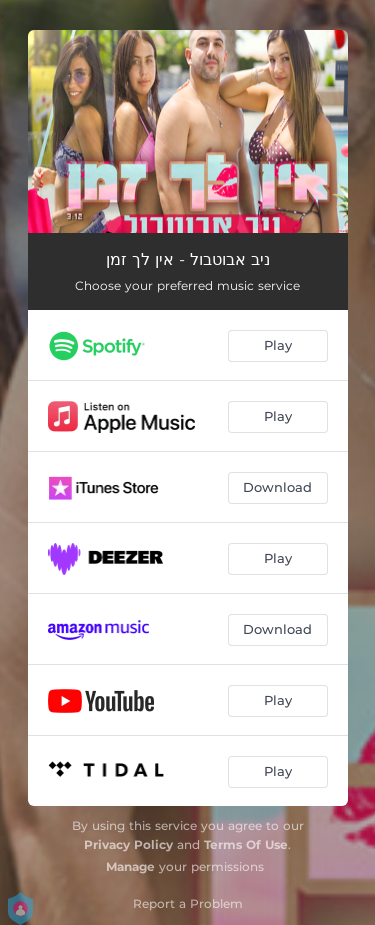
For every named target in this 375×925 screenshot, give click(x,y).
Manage (130, 866)
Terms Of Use (246, 844)
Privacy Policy (128, 844)
